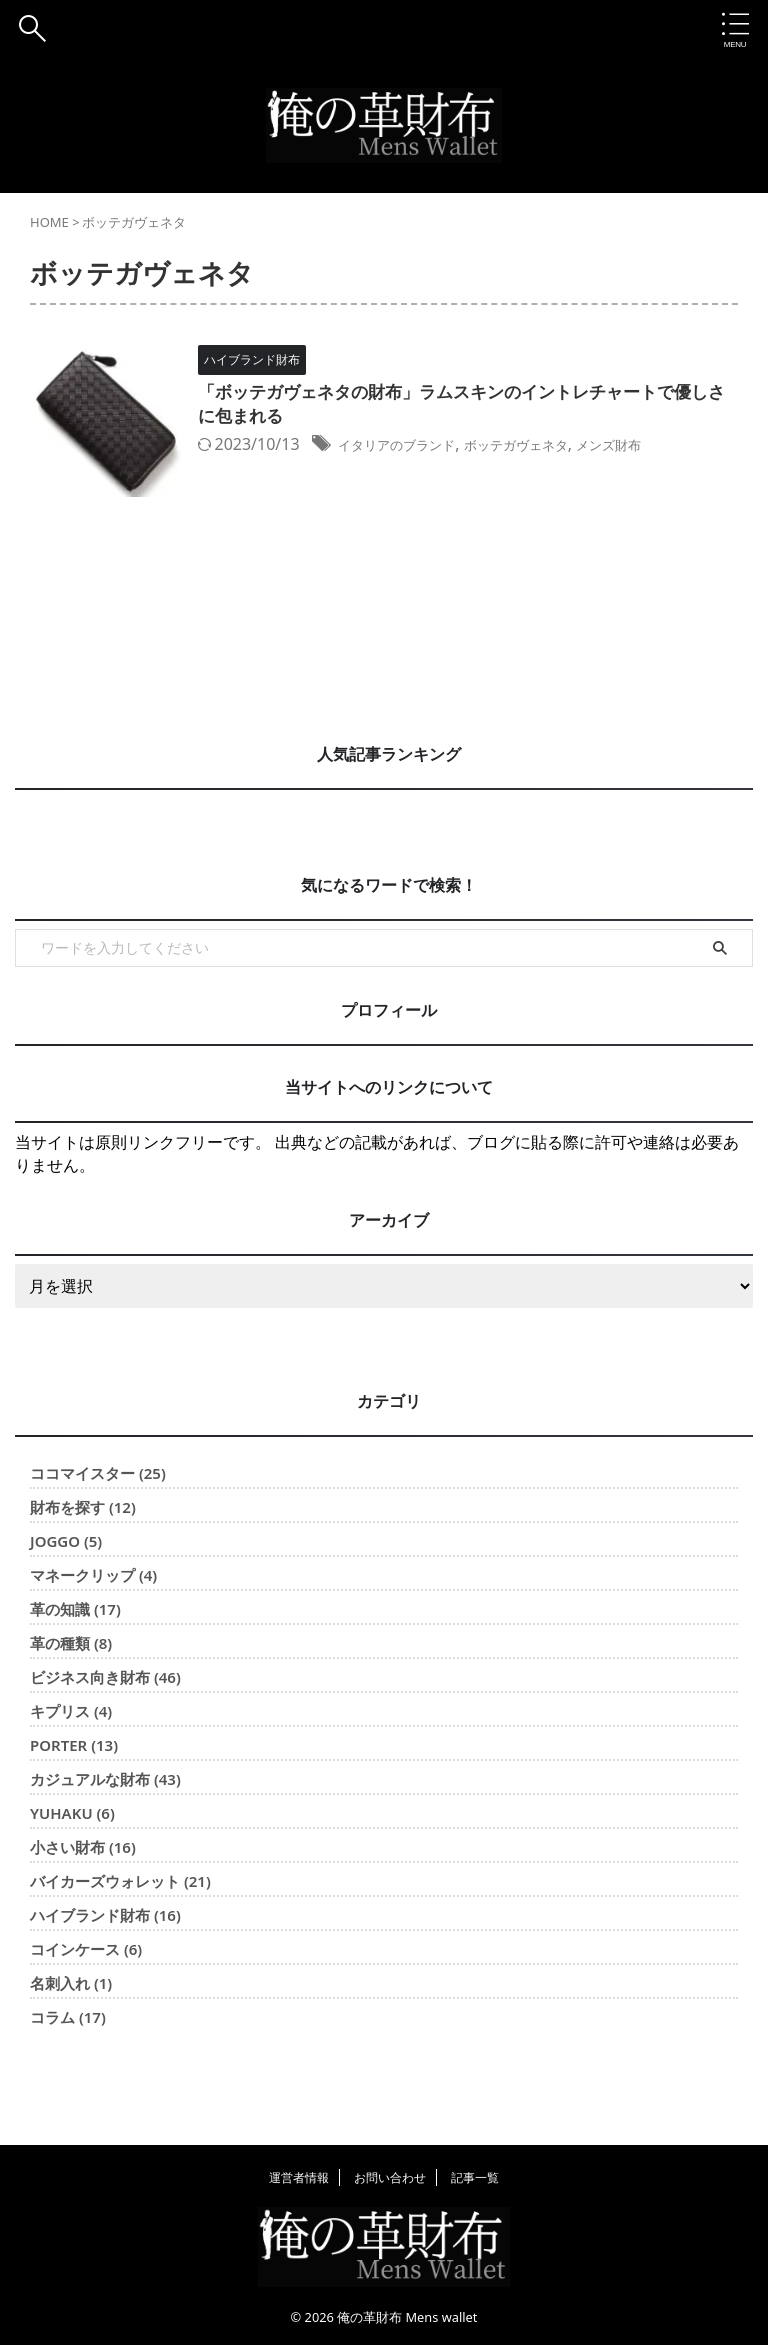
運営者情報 (299, 2176)
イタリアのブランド (458, 448)
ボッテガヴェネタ (602, 448)
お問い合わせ (390, 2176)
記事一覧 (475, 2176)
